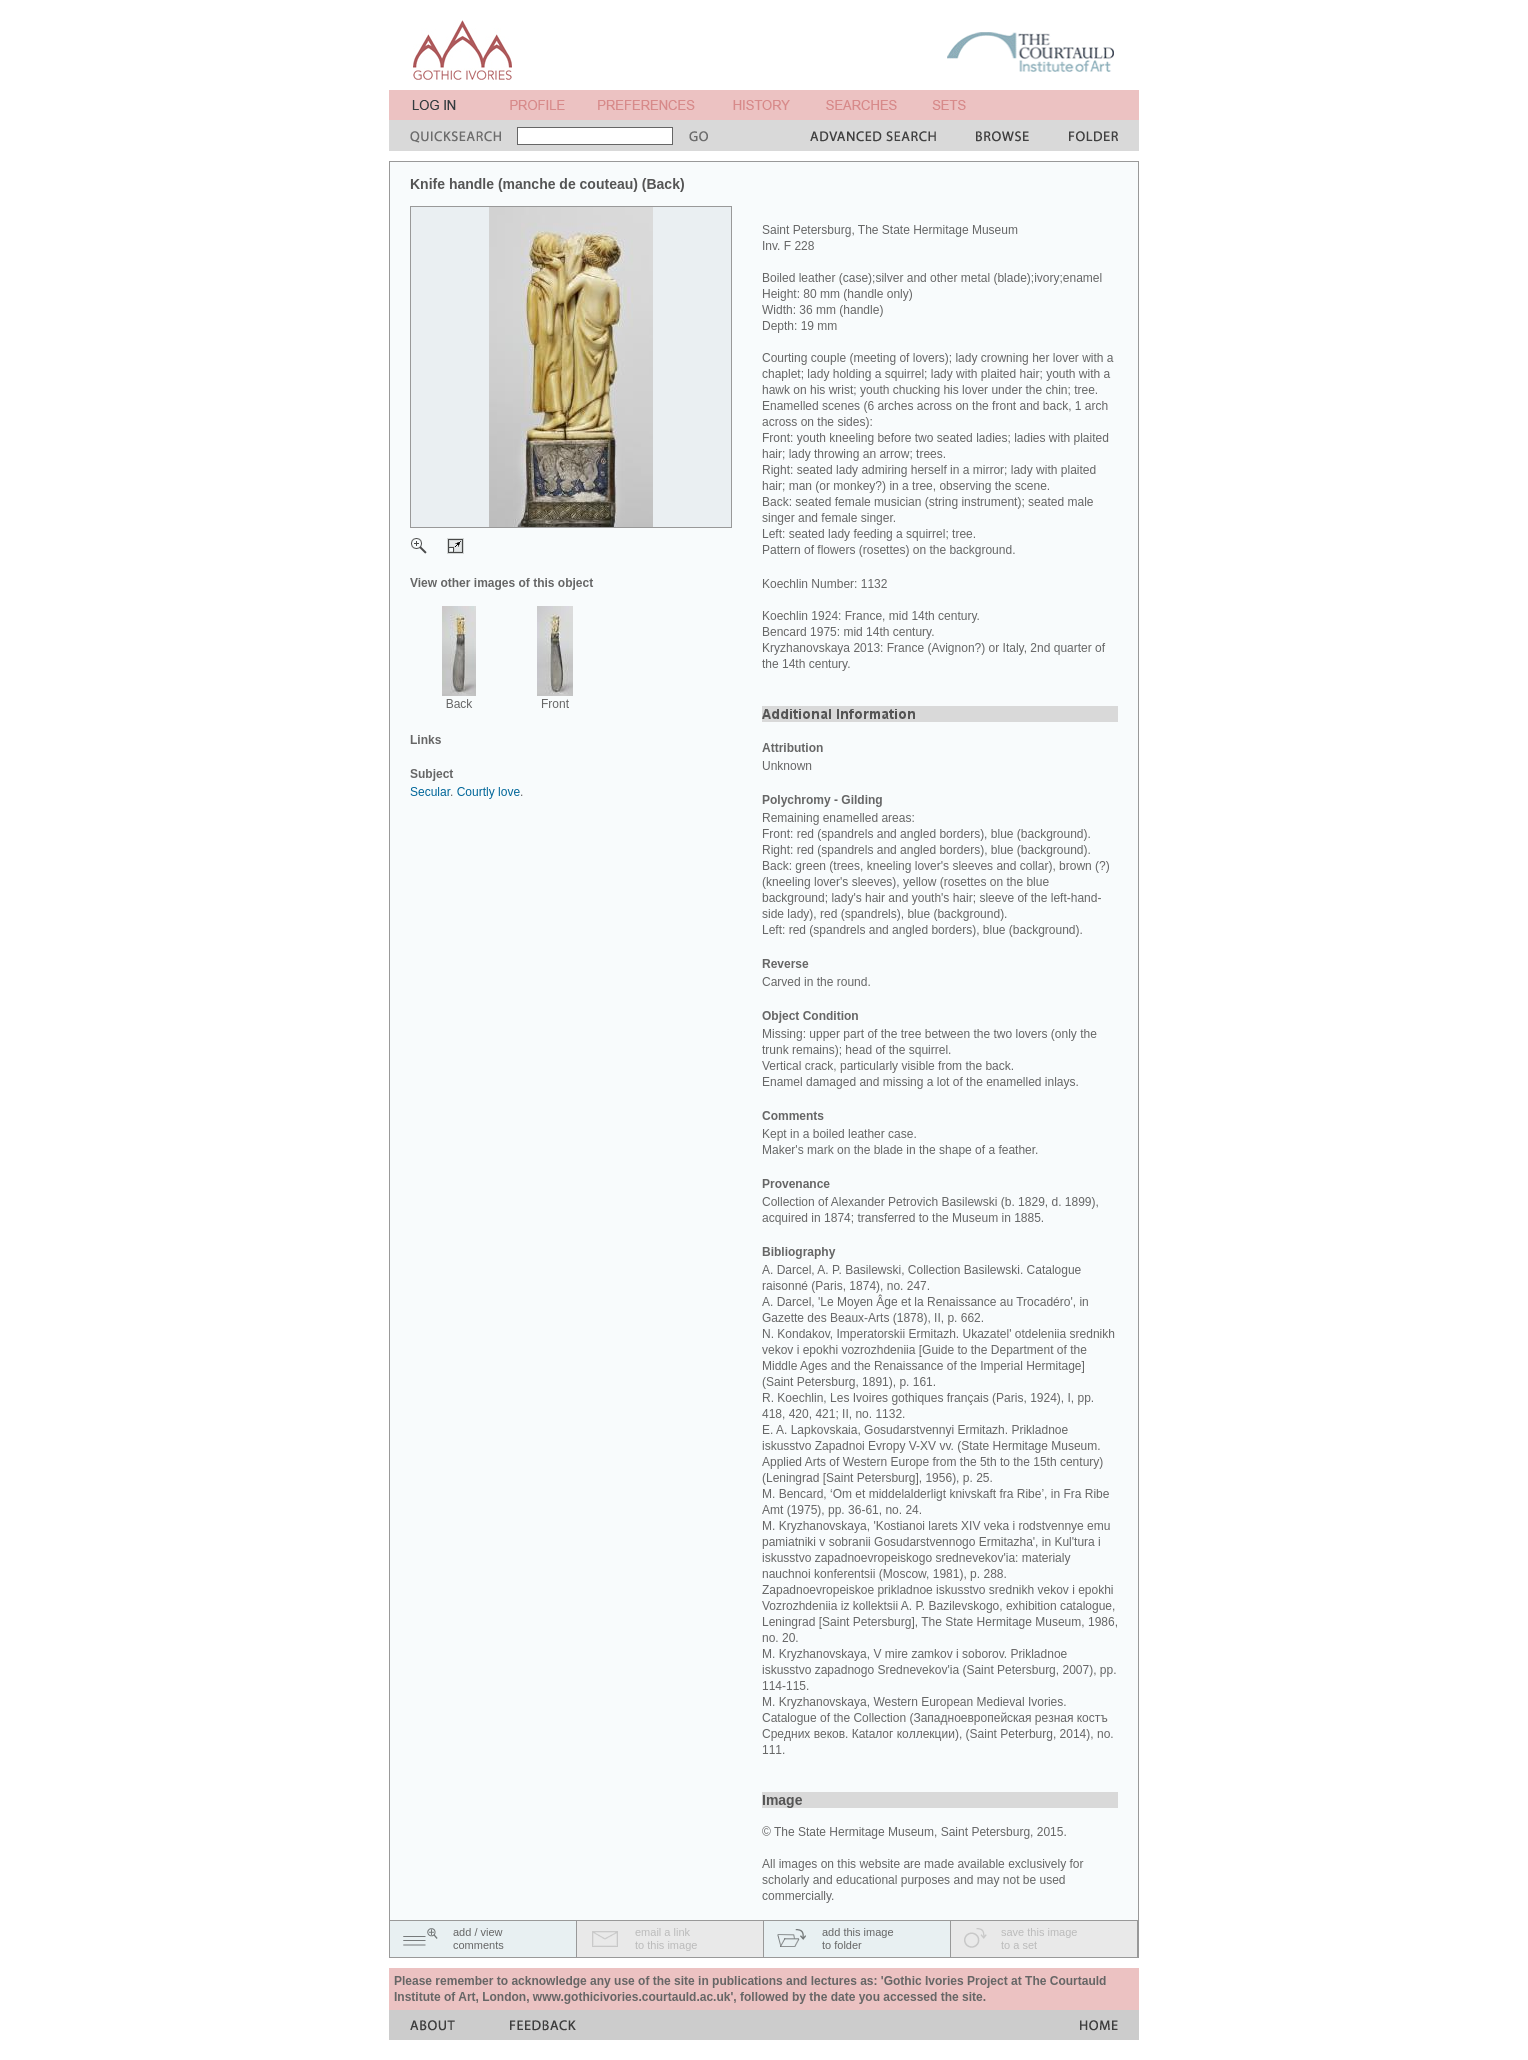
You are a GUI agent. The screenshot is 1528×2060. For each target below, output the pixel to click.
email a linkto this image (666, 1938)
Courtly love (488, 792)
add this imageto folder (858, 1938)
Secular (430, 792)
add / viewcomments (478, 1938)
